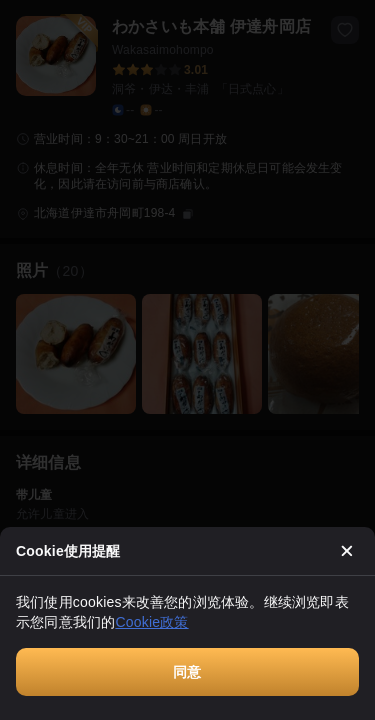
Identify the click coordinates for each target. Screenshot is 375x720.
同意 (187, 672)
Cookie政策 (151, 622)
